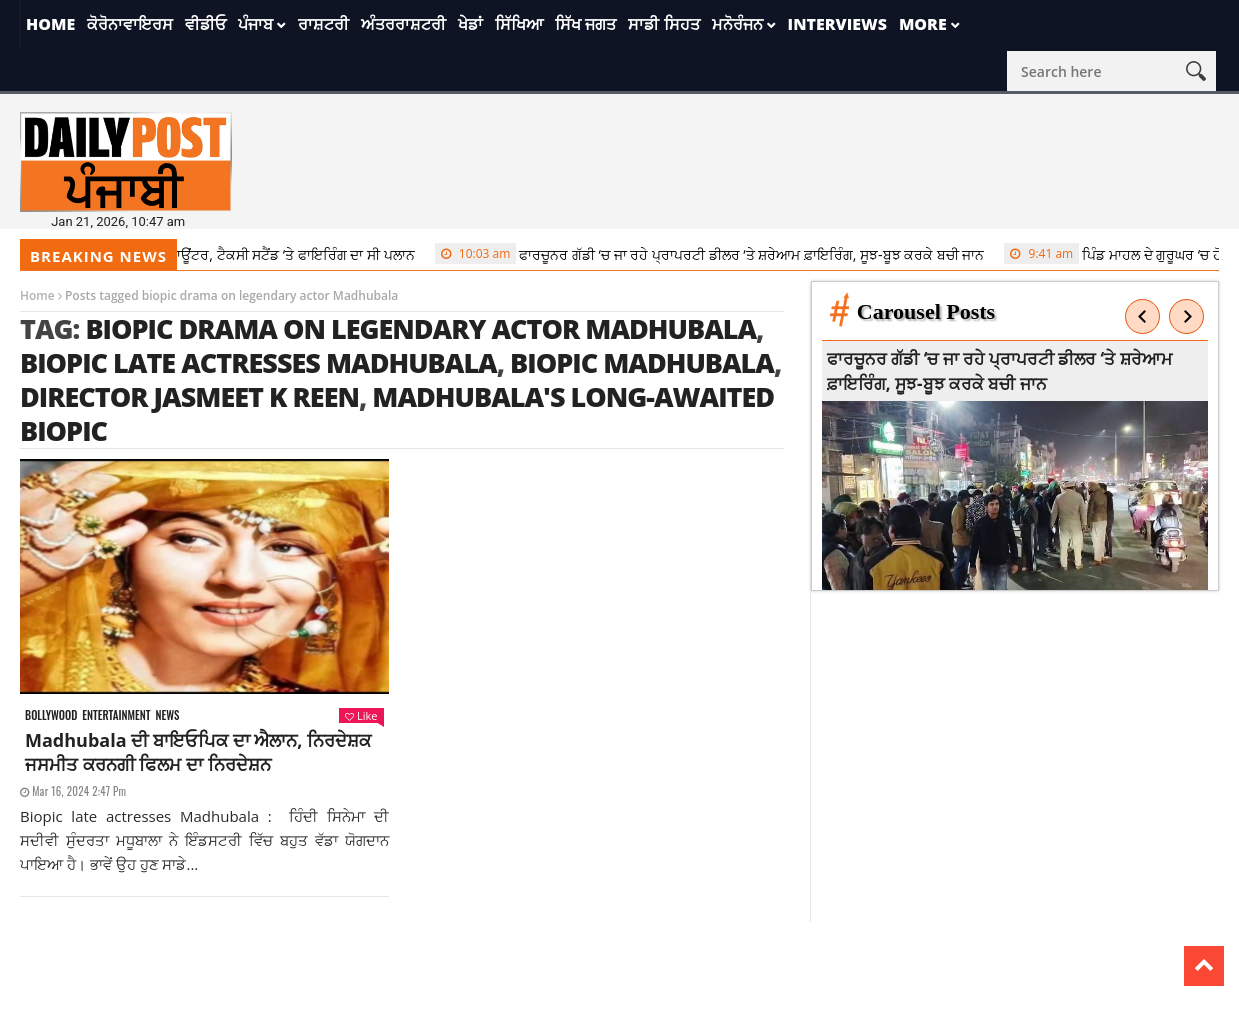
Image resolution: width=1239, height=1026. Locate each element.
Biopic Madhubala (642, 362)
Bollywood (51, 715)
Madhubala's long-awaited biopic (397, 413)
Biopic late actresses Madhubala (258, 362)
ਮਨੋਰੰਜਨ (737, 24)
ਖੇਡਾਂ (470, 24)
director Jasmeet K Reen (189, 396)
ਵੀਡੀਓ (205, 24)
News (167, 715)
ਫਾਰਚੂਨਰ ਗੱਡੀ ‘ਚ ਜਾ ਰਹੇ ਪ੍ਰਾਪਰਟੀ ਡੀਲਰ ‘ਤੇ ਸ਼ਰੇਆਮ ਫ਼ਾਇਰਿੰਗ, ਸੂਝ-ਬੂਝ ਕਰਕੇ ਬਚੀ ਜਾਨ (716, 254)
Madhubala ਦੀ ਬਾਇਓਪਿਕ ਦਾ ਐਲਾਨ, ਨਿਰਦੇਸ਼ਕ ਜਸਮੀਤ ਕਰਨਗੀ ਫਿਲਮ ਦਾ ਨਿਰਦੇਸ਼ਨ (198, 752)
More (923, 24)
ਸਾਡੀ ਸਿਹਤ (663, 24)
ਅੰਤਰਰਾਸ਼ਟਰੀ (403, 24)
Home (50, 24)
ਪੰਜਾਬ (255, 24)
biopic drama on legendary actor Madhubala (420, 328)
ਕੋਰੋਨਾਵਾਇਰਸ (130, 24)
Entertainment (116, 715)
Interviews (837, 24)
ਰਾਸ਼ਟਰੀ (323, 24)
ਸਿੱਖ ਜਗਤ (585, 24)
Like (361, 715)
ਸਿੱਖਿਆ (519, 24)
